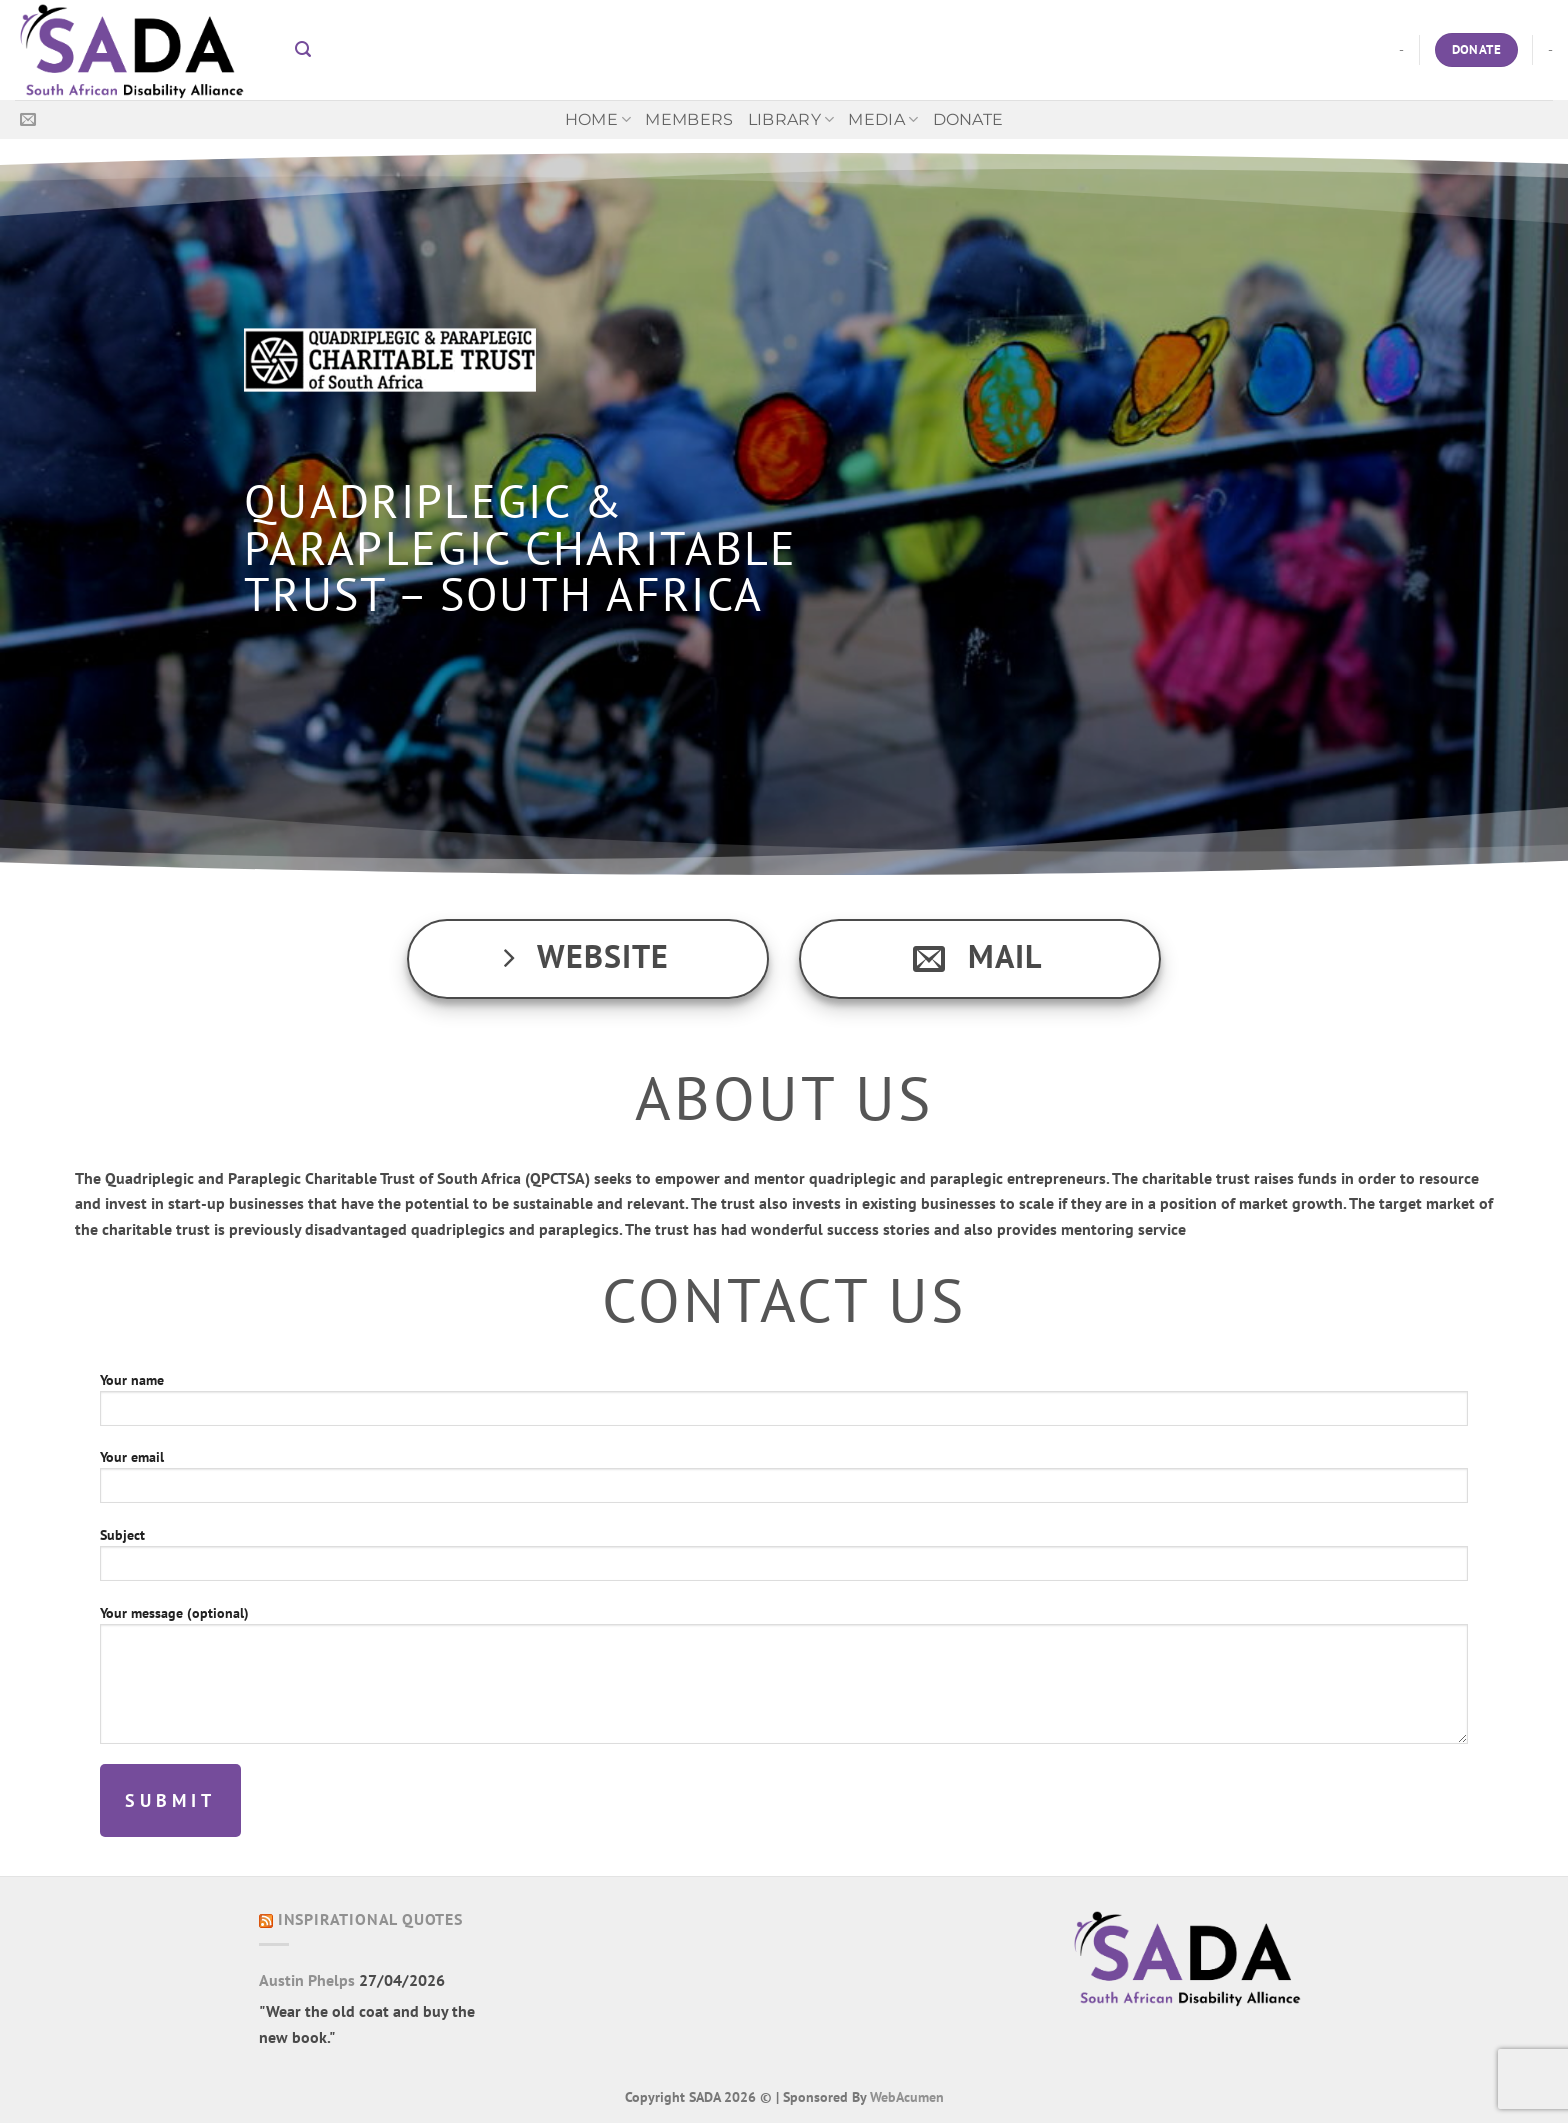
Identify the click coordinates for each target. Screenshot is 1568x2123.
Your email (784, 1482)
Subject (784, 1560)
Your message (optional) (784, 1680)
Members (689, 119)
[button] (303, 49)
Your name (784, 1405)
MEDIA (883, 120)
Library (791, 120)
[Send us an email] (28, 120)
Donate (968, 119)
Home (598, 120)
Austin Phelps (307, 1980)
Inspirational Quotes (370, 1919)
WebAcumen (907, 2096)
